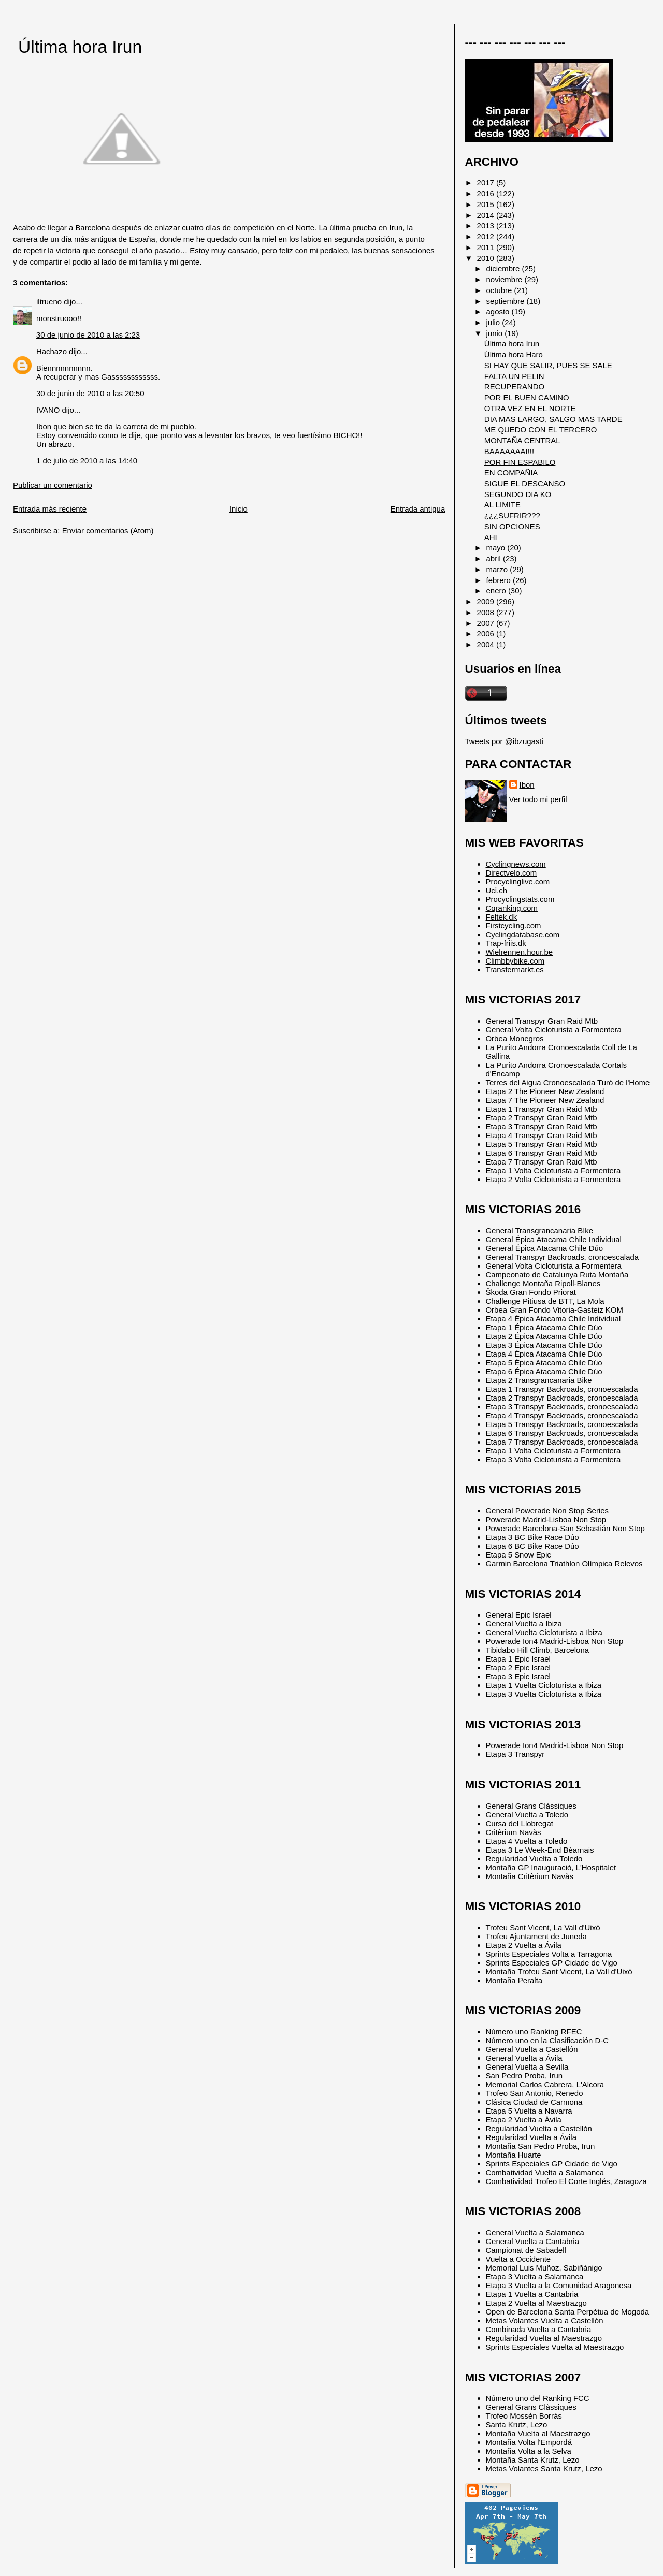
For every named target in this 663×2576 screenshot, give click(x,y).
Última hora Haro (513, 354)
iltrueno (49, 301)
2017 (486, 182)
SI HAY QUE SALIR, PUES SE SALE (548, 365)
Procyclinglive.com (518, 881)
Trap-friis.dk (506, 943)
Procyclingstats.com (520, 899)
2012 (486, 236)
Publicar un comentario (52, 485)
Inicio (238, 508)
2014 (486, 215)
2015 (486, 204)
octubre (500, 290)
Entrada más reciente (50, 508)
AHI (490, 537)
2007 (486, 623)
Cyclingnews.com (516, 864)
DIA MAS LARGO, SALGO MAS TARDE (553, 419)
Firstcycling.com (513, 925)
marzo (498, 569)
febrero (499, 580)
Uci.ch (497, 890)
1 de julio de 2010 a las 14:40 (86, 460)
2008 (486, 612)
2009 (486, 601)
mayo (497, 547)
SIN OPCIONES (512, 526)
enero (497, 590)
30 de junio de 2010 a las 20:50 (90, 393)
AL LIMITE (502, 504)
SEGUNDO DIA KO (518, 494)
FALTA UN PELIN (514, 376)
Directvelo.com (511, 872)
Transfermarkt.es (515, 969)
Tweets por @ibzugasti (504, 741)
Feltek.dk (501, 916)
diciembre (504, 268)
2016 (486, 193)
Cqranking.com (512, 908)
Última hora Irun (80, 46)
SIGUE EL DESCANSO (524, 483)
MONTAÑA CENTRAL (522, 440)
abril (494, 558)
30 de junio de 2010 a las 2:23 (88, 334)
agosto (499, 311)
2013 (486, 225)
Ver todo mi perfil (538, 799)
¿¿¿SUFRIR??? (512, 515)
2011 (486, 247)
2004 (486, 644)
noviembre (505, 279)
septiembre (506, 301)
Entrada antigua (418, 508)
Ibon (527, 784)
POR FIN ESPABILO (520, 462)
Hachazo (51, 351)
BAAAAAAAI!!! (509, 451)
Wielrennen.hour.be (519, 952)
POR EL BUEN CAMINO (526, 397)
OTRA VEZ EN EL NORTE (530, 408)
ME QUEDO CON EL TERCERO (540, 429)
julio (494, 322)
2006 (486, 633)
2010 (486, 258)
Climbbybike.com (515, 960)
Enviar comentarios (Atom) (108, 530)
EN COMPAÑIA (511, 472)
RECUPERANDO (514, 386)
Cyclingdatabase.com (523, 934)
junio (495, 333)
